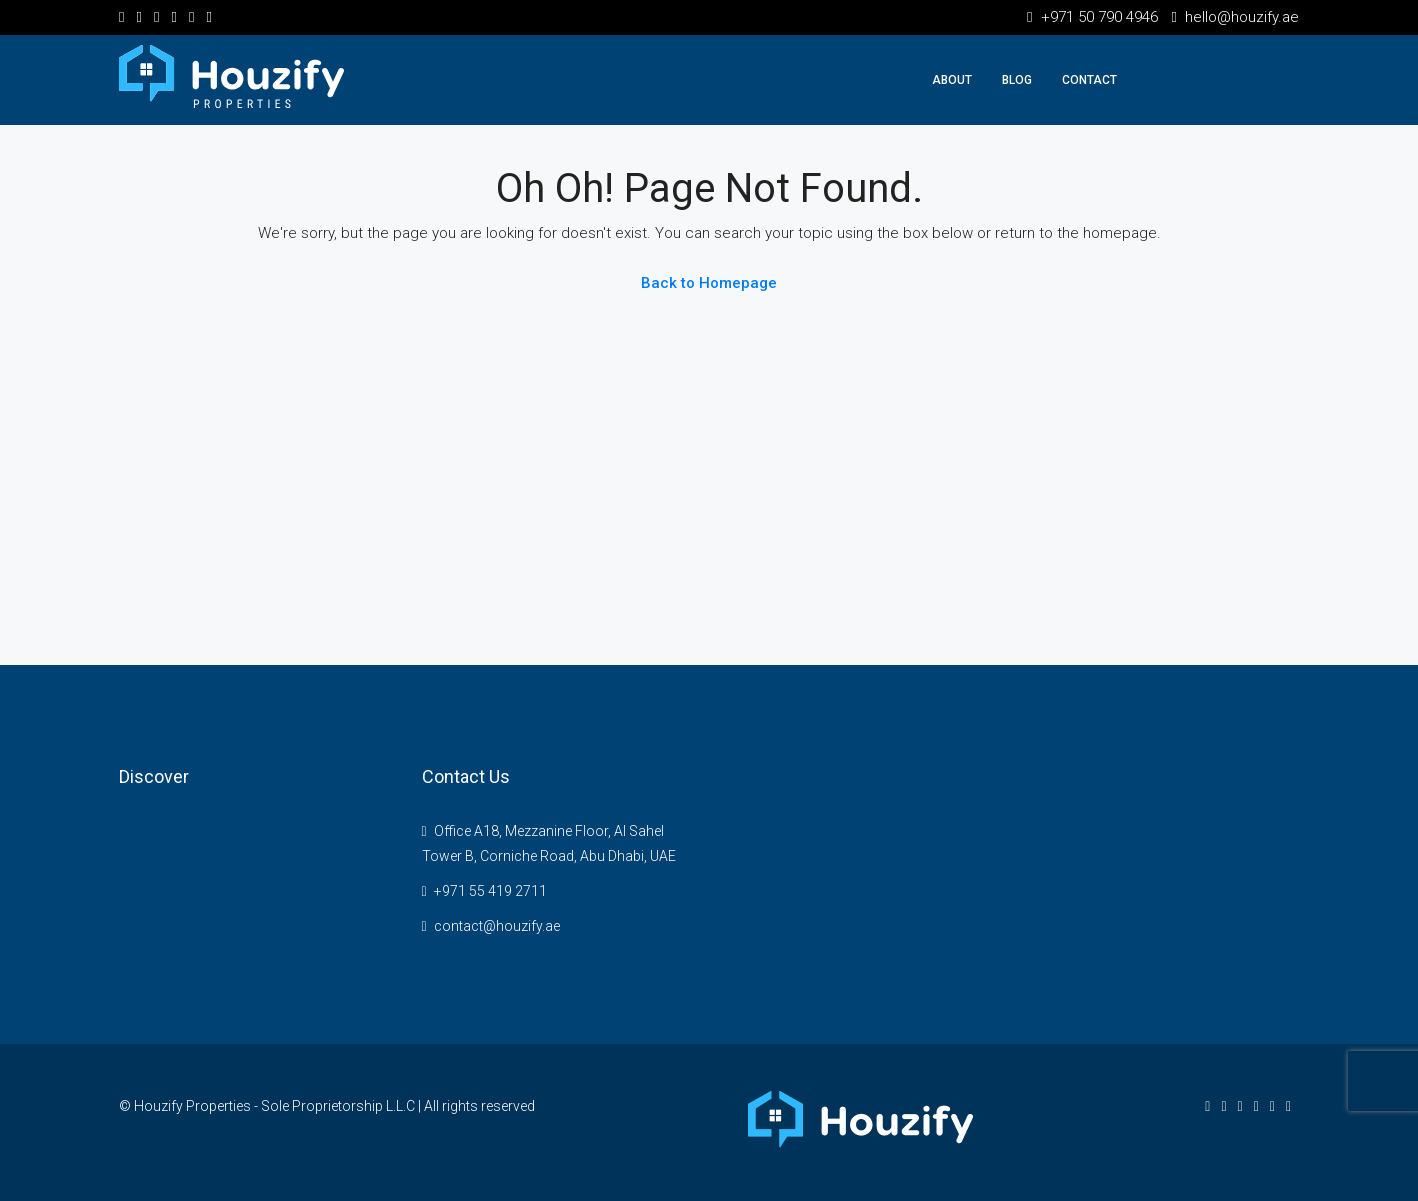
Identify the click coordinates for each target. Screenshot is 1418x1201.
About (952, 80)
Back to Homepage (709, 283)
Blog (1017, 80)
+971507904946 (1184, 81)
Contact (1089, 80)
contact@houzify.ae (497, 926)
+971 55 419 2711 (490, 891)
